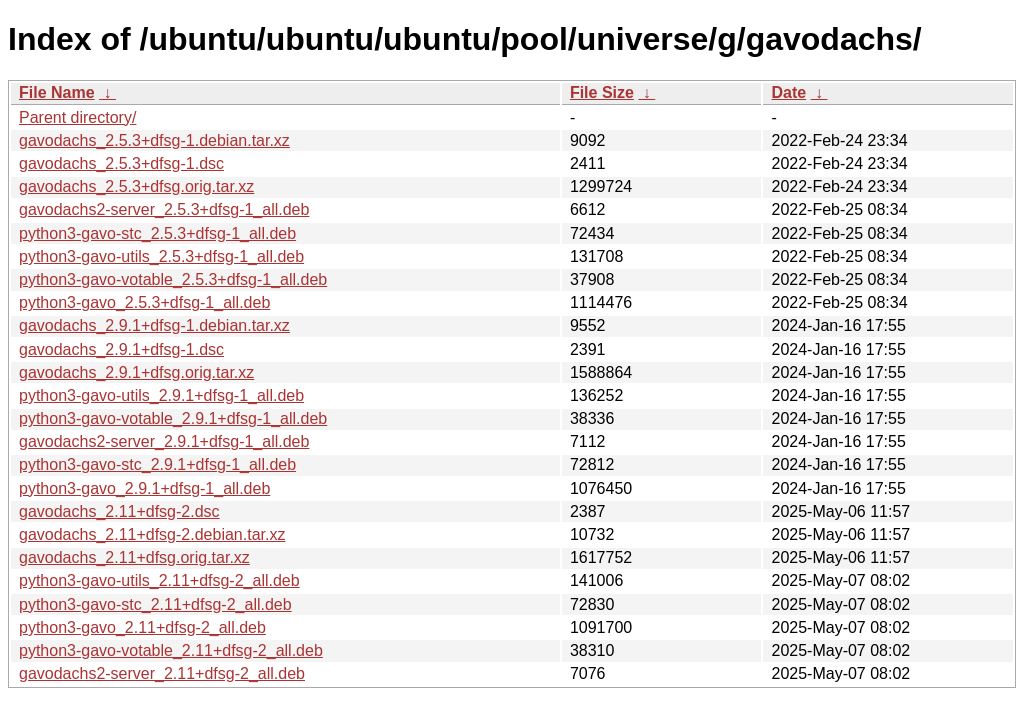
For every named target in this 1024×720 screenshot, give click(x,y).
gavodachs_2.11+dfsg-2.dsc (119, 511)
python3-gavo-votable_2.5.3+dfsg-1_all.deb (173, 279)
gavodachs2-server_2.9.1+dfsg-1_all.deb (164, 441)
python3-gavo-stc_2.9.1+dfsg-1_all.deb (157, 464)
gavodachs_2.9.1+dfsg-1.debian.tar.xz (154, 325)
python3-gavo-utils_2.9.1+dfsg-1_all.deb (161, 395)
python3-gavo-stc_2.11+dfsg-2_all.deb (155, 604)
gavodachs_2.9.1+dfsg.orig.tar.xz (136, 372)
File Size (602, 92)
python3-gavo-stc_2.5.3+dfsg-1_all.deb (157, 233)
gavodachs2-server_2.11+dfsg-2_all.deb (162, 673)
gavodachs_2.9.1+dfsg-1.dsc (121, 349)
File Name (57, 92)
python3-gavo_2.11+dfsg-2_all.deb (142, 627)
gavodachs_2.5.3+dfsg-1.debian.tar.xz (154, 140)
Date (788, 92)
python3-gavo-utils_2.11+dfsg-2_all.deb (159, 580)
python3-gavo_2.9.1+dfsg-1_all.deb (144, 488)
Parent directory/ (77, 117)
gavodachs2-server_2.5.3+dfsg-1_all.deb (164, 209)
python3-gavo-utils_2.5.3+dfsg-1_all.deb (161, 256)
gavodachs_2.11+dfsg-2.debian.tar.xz (152, 534)
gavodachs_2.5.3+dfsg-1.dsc (121, 163)
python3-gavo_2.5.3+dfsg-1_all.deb (144, 302)
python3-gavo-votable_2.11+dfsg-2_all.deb (171, 650)
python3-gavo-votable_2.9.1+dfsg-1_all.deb (173, 418)
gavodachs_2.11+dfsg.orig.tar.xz (134, 557)
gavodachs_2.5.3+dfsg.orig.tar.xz (136, 186)
